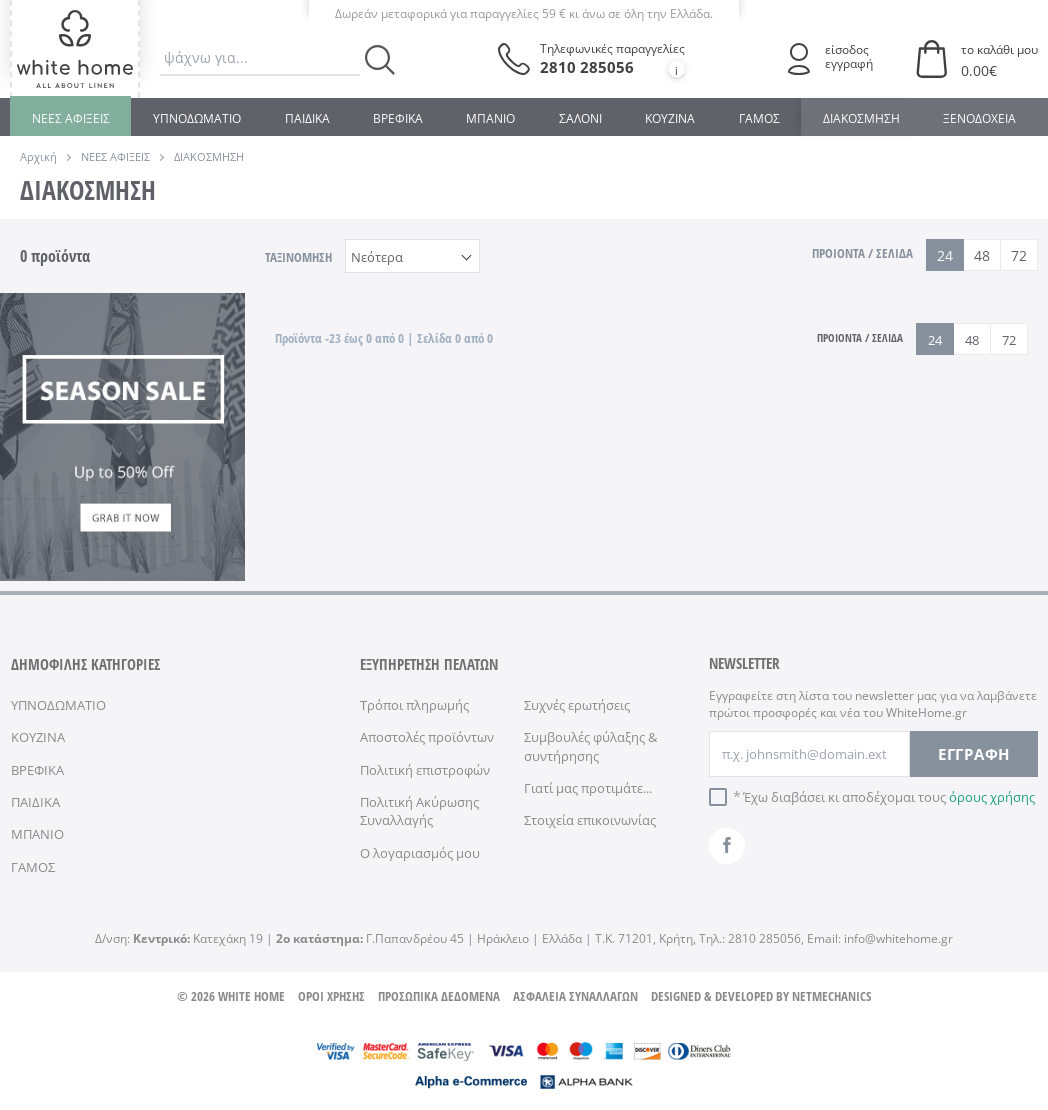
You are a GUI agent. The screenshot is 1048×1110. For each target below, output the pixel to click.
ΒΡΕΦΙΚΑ (398, 118)
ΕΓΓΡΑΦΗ (974, 754)
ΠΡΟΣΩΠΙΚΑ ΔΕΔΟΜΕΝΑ (439, 996)
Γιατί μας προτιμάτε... (588, 788)
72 (1019, 255)
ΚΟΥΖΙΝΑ (670, 118)
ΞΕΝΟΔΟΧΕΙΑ (979, 118)
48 (982, 255)
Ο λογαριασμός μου (420, 853)
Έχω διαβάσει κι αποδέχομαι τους (889, 797)
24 (945, 255)
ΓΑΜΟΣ (759, 118)
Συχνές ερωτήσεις (577, 705)
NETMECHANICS (831, 996)
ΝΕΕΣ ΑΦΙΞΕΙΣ (71, 118)
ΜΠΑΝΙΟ (490, 118)
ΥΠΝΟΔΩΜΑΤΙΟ (197, 118)
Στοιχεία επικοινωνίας (590, 820)
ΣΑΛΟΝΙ (580, 118)
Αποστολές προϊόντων (427, 737)
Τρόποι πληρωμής (414, 705)
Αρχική (38, 156)
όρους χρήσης (992, 797)
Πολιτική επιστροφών (425, 770)
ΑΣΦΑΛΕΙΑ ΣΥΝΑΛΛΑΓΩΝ (575, 996)
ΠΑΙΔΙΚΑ (307, 118)
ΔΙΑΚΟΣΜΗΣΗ (861, 118)
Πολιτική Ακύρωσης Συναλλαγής (419, 811)
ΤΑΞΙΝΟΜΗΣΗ (298, 257)
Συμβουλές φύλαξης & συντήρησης (590, 746)
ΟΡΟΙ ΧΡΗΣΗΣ (331, 996)
